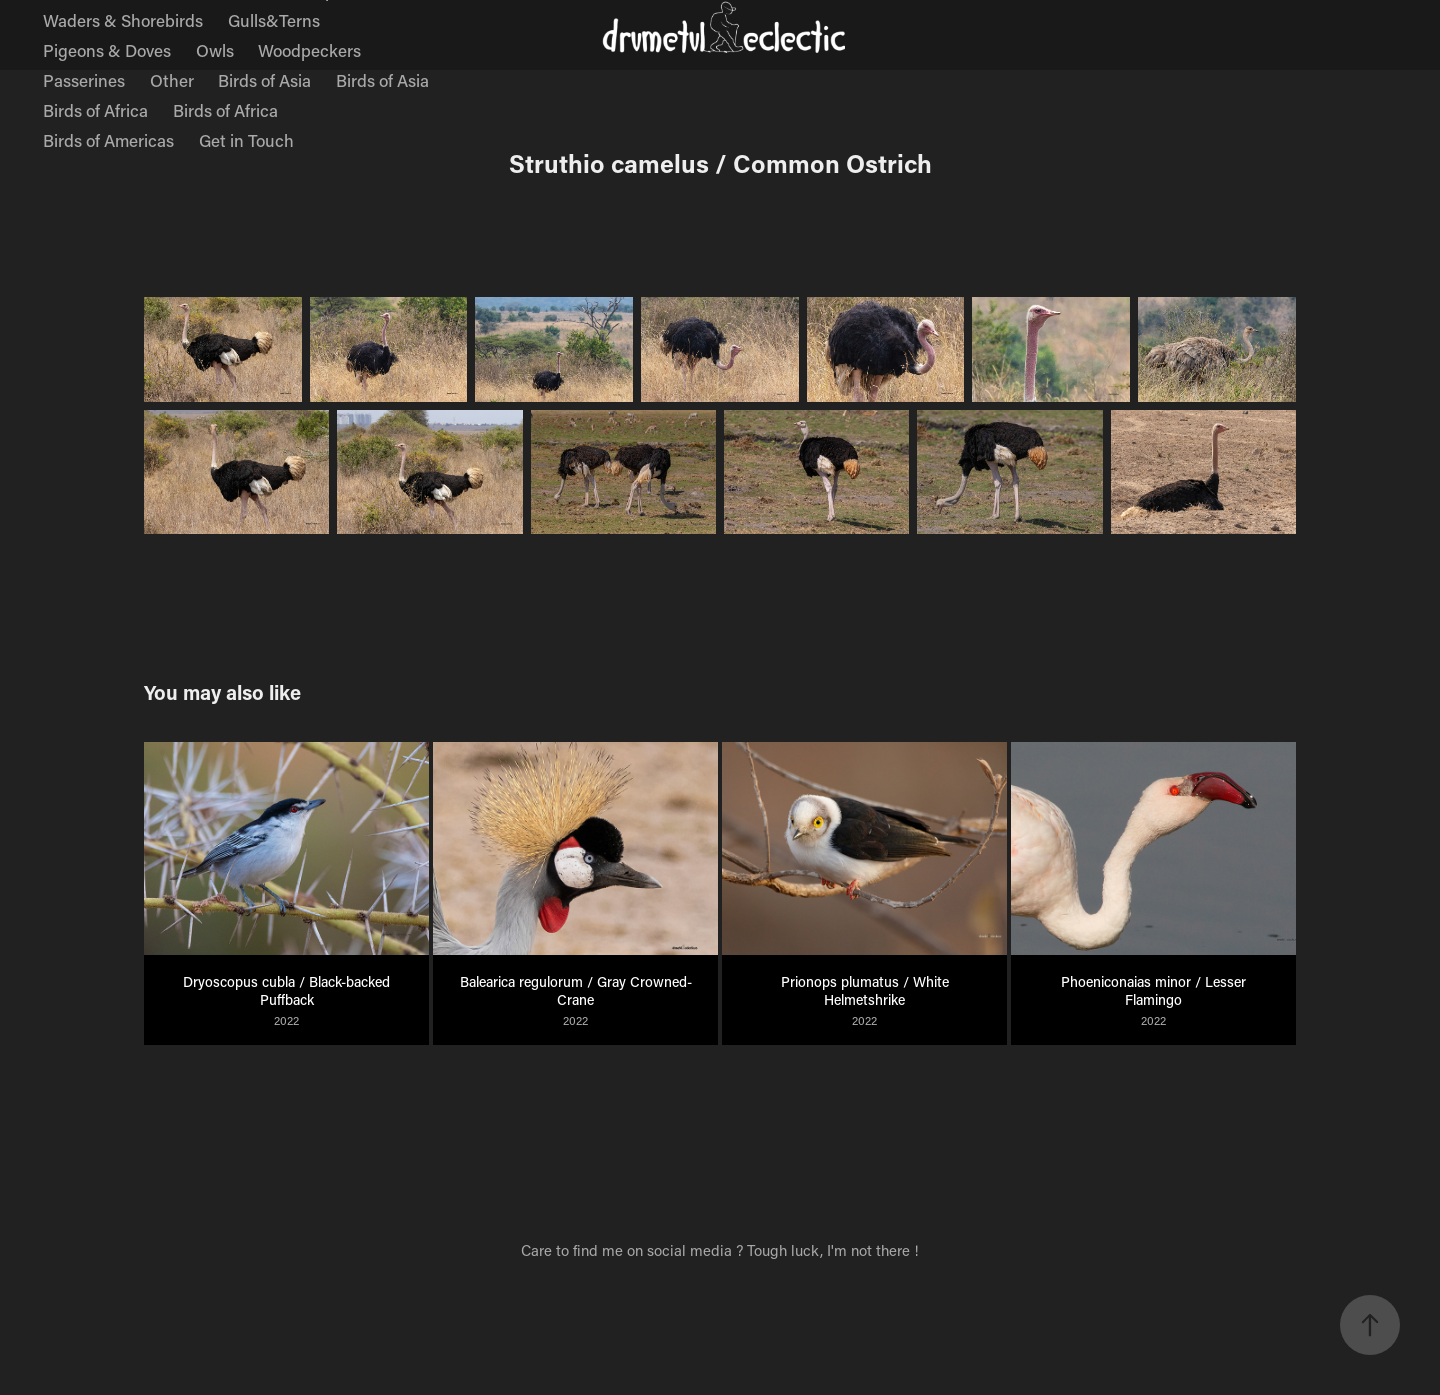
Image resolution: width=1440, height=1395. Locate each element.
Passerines (84, 80)
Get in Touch (246, 140)
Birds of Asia (264, 80)
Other (172, 80)
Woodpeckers (309, 50)
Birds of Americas (108, 140)
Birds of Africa (95, 110)
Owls (215, 50)
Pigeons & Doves (107, 50)
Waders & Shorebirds (123, 20)
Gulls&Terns (274, 20)
